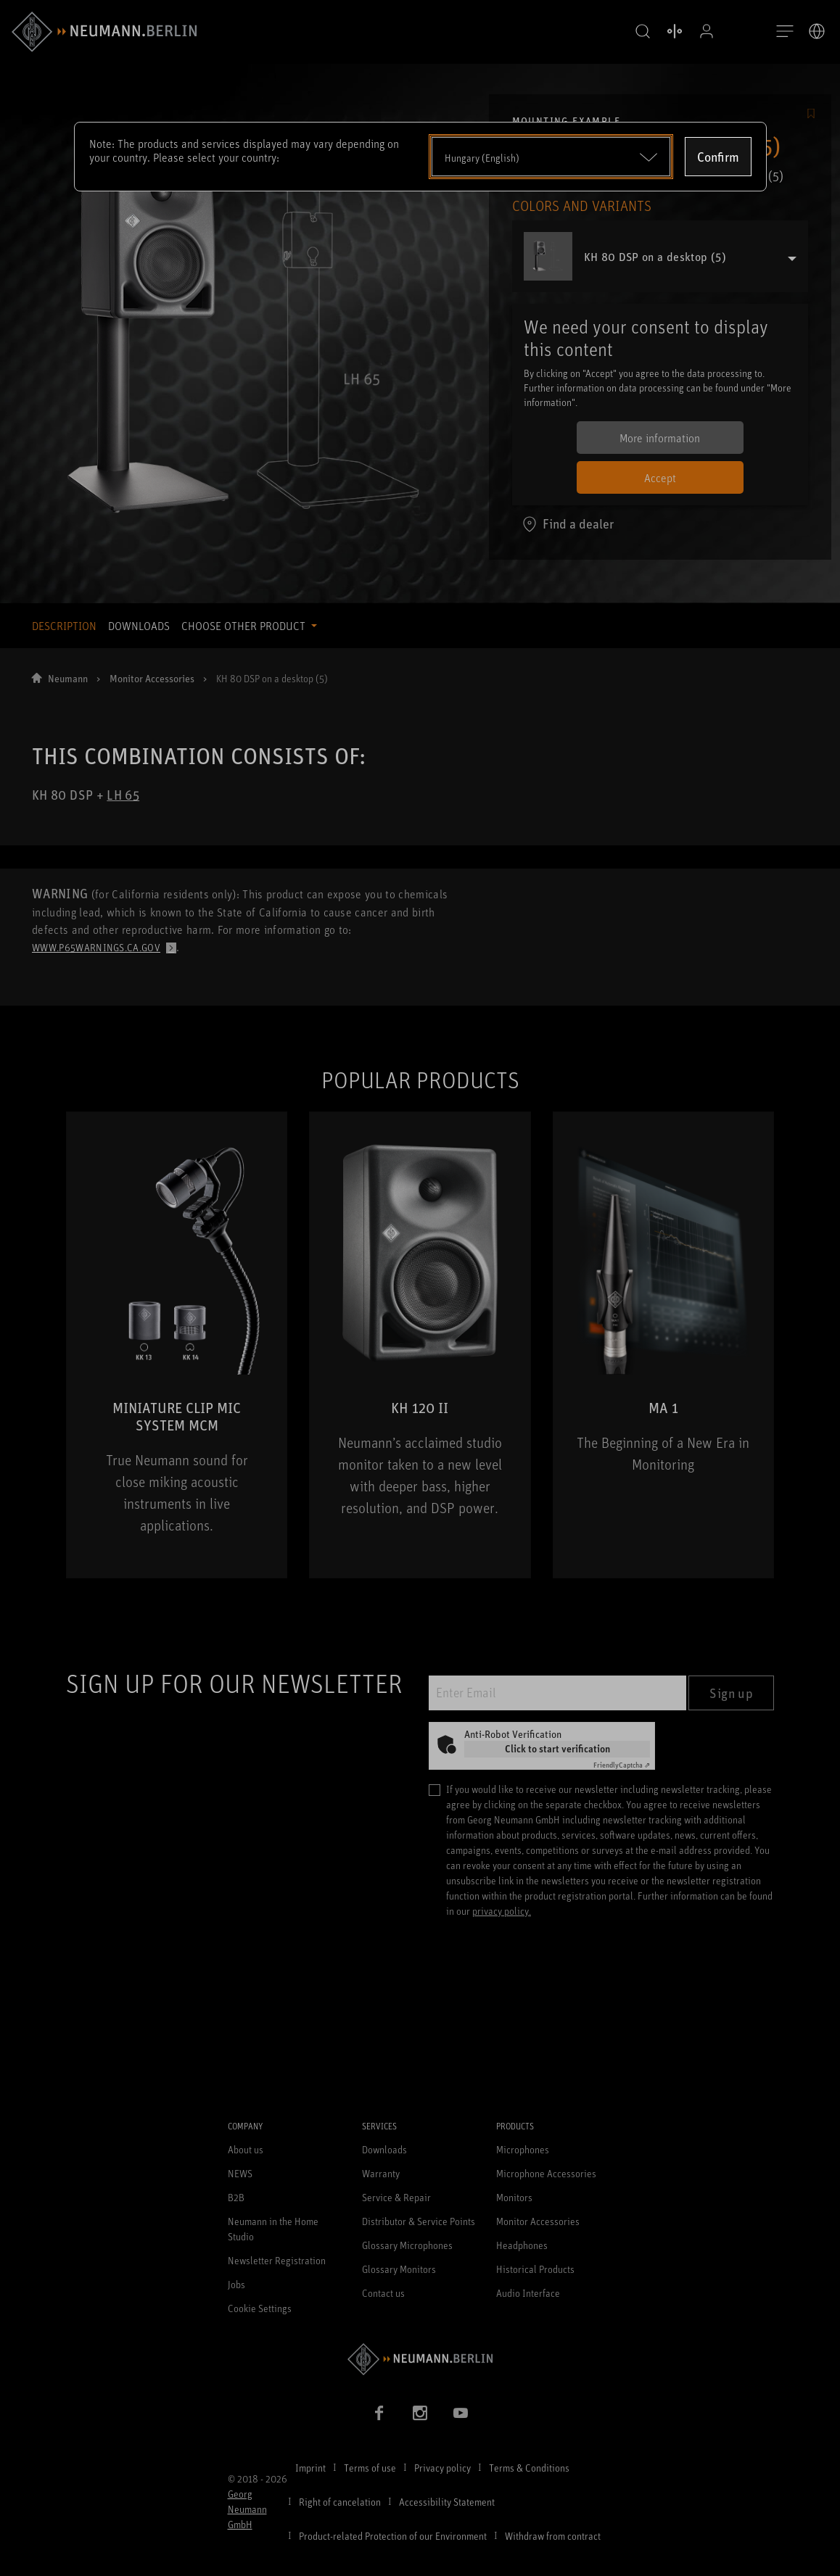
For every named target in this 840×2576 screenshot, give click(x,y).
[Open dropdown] (551, 156)
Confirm (718, 157)
